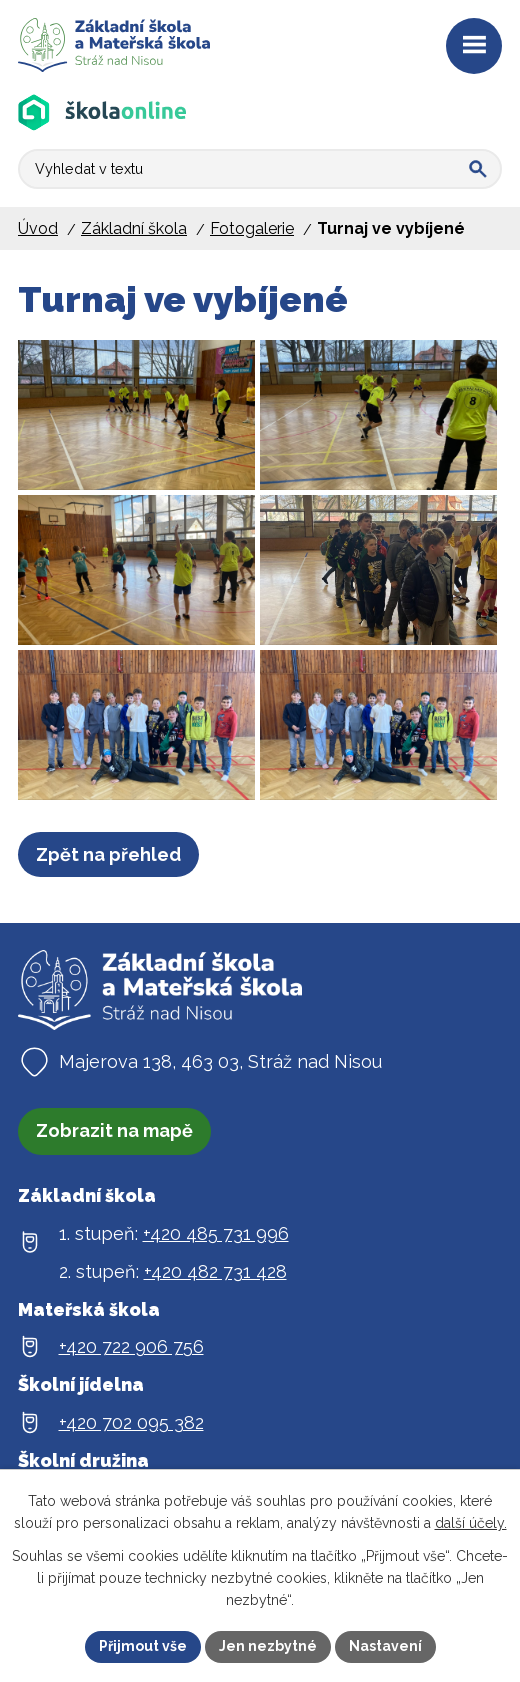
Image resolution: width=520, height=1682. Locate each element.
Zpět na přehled (108, 854)
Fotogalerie (252, 228)
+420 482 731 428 (215, 1271)
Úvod (38, 228)
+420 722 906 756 (131, 1346)
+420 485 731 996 (216, 1233)
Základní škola (134, 228)
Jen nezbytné (268, 1646)
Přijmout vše (143, 1646)
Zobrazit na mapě (114, 1130)
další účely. (471, 1523)
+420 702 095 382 (131, 1422)
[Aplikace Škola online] (102, 112)
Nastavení (385, 1646)
